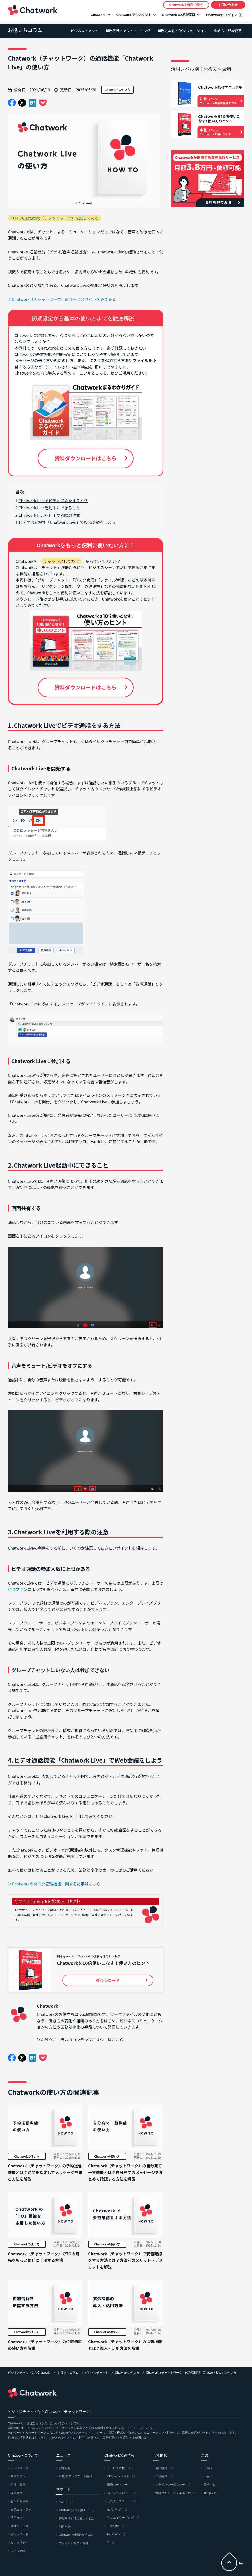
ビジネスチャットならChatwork (29, 2372)
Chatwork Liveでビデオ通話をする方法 (53, 500)
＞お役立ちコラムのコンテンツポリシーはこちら (80, 2039)
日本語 (208, 2468)
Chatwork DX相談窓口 (178, 15)
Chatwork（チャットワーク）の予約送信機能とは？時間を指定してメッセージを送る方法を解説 (45, 2172)
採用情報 (161, 2476)
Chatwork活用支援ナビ (74, 2510)
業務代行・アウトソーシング (128, 30)
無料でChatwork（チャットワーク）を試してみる (54, 218)
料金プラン (18, 1589)
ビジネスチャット (84, 30)
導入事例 (16, 2493)
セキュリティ (19, 2542)
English (208, 2476)
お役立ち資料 (19, 2501)
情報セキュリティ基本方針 (173, 2493)
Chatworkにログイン (220, 16)
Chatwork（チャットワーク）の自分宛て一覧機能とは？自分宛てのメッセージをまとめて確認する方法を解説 (125, 2172)
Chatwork (32, 11)
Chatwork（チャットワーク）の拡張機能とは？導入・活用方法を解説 (125, 2345)
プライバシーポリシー (170, 2484)
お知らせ (65, 2468)
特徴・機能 (18, 2484)
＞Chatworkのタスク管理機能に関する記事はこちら (54, 1884)
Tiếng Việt (210, 2493)
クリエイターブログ (120, 2517)
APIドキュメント (118, 2476)
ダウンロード (19, 2534)
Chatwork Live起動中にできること (49, 508)
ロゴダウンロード (119, 2493)
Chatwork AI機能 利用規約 (76, 2535)
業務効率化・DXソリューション (182, 30)
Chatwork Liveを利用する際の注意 (49, 515)
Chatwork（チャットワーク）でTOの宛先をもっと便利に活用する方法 (43, 2257)
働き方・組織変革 (228, 30)
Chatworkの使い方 (27, 2156)
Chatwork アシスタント (133, 15)
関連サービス (19, 2526)
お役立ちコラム (25, 29)
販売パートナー (117, 2484)
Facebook (113, 2534)
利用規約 (65, 2526)
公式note (113, 2526)
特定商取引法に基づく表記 (76, 2518)
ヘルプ (63, 2502)
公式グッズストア (119, 2501)
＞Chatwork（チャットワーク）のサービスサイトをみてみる (62, 299)
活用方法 (16, 2517)
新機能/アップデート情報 (75, 2476)
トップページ (19, 2468)
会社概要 (161, 2468)
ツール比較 (18, 2551)
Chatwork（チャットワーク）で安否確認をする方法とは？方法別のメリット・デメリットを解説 (125, 2260)
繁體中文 (209, 2484)
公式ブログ (114, 2509)
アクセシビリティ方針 (73, 2543)
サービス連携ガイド (120, 2468)
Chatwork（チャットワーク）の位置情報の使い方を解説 (45, 2345)
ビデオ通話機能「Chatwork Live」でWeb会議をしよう (67, 522)
